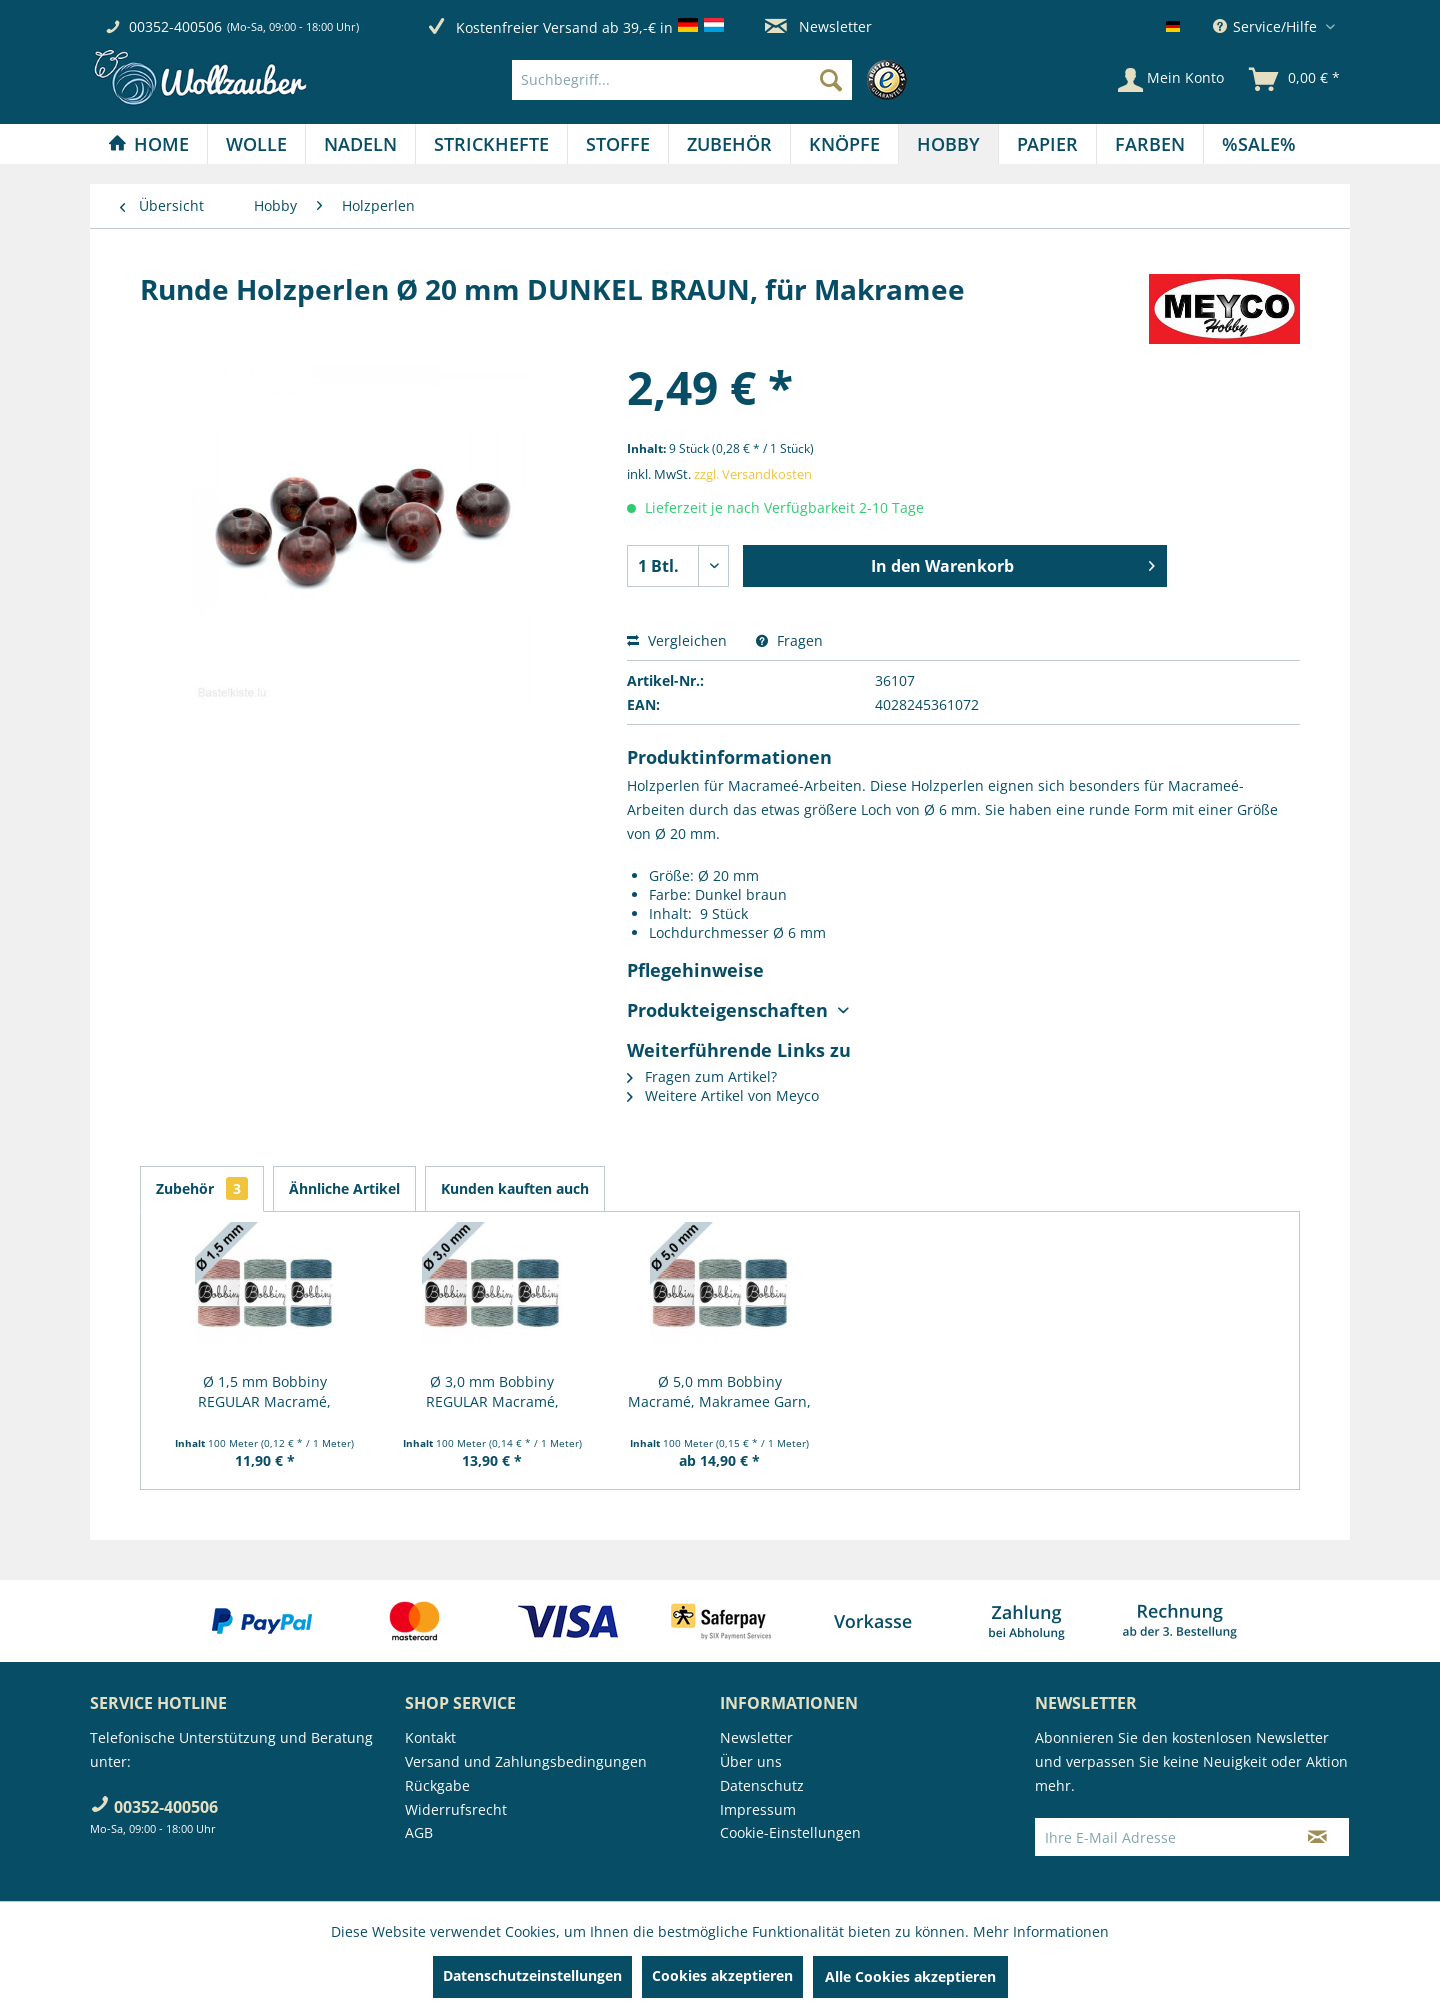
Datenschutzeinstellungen (532, 1975)
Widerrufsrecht (456, 1809)
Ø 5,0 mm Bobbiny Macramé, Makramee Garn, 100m (719, 1392)
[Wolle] (256, 144)
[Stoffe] (618, 144)
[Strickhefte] (491, 144)
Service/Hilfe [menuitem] (1267, 26)
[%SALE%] (1259, 144)
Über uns (751, 1761)
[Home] (148, 144)
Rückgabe (437, 1785)
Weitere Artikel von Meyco (723, 1095)
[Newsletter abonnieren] (1317, 1837)
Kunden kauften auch (515, 1188)
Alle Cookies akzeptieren (910, 1976)
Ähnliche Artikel (344, 1188)
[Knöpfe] (844, 144)
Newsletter (818, 26)
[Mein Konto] (1171, 80)
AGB (419, 1832)
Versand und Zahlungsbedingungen (526, 1761)
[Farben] (1150, 144)
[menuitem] (714, 80)
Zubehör (202, 1188)
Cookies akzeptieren (722, 1975)
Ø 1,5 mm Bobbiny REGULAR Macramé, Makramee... (264, 1392)
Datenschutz (762, 1785)
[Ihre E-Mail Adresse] (1161, 1837)
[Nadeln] (360, 144)
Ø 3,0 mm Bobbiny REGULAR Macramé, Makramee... (492, 1392)
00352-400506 (175, 26)
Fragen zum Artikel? (702, 1076)
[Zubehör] (729, 144)
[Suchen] (831, 80)
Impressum (758, 1809)
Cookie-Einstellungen (790, 1832)
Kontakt (430, 1737)
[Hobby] (948, 144)
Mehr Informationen (1041, 1931)
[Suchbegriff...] (682, 80)
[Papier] (1047, 144)
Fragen (789, 640)
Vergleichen (677, 640)
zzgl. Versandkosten (753, 474)
